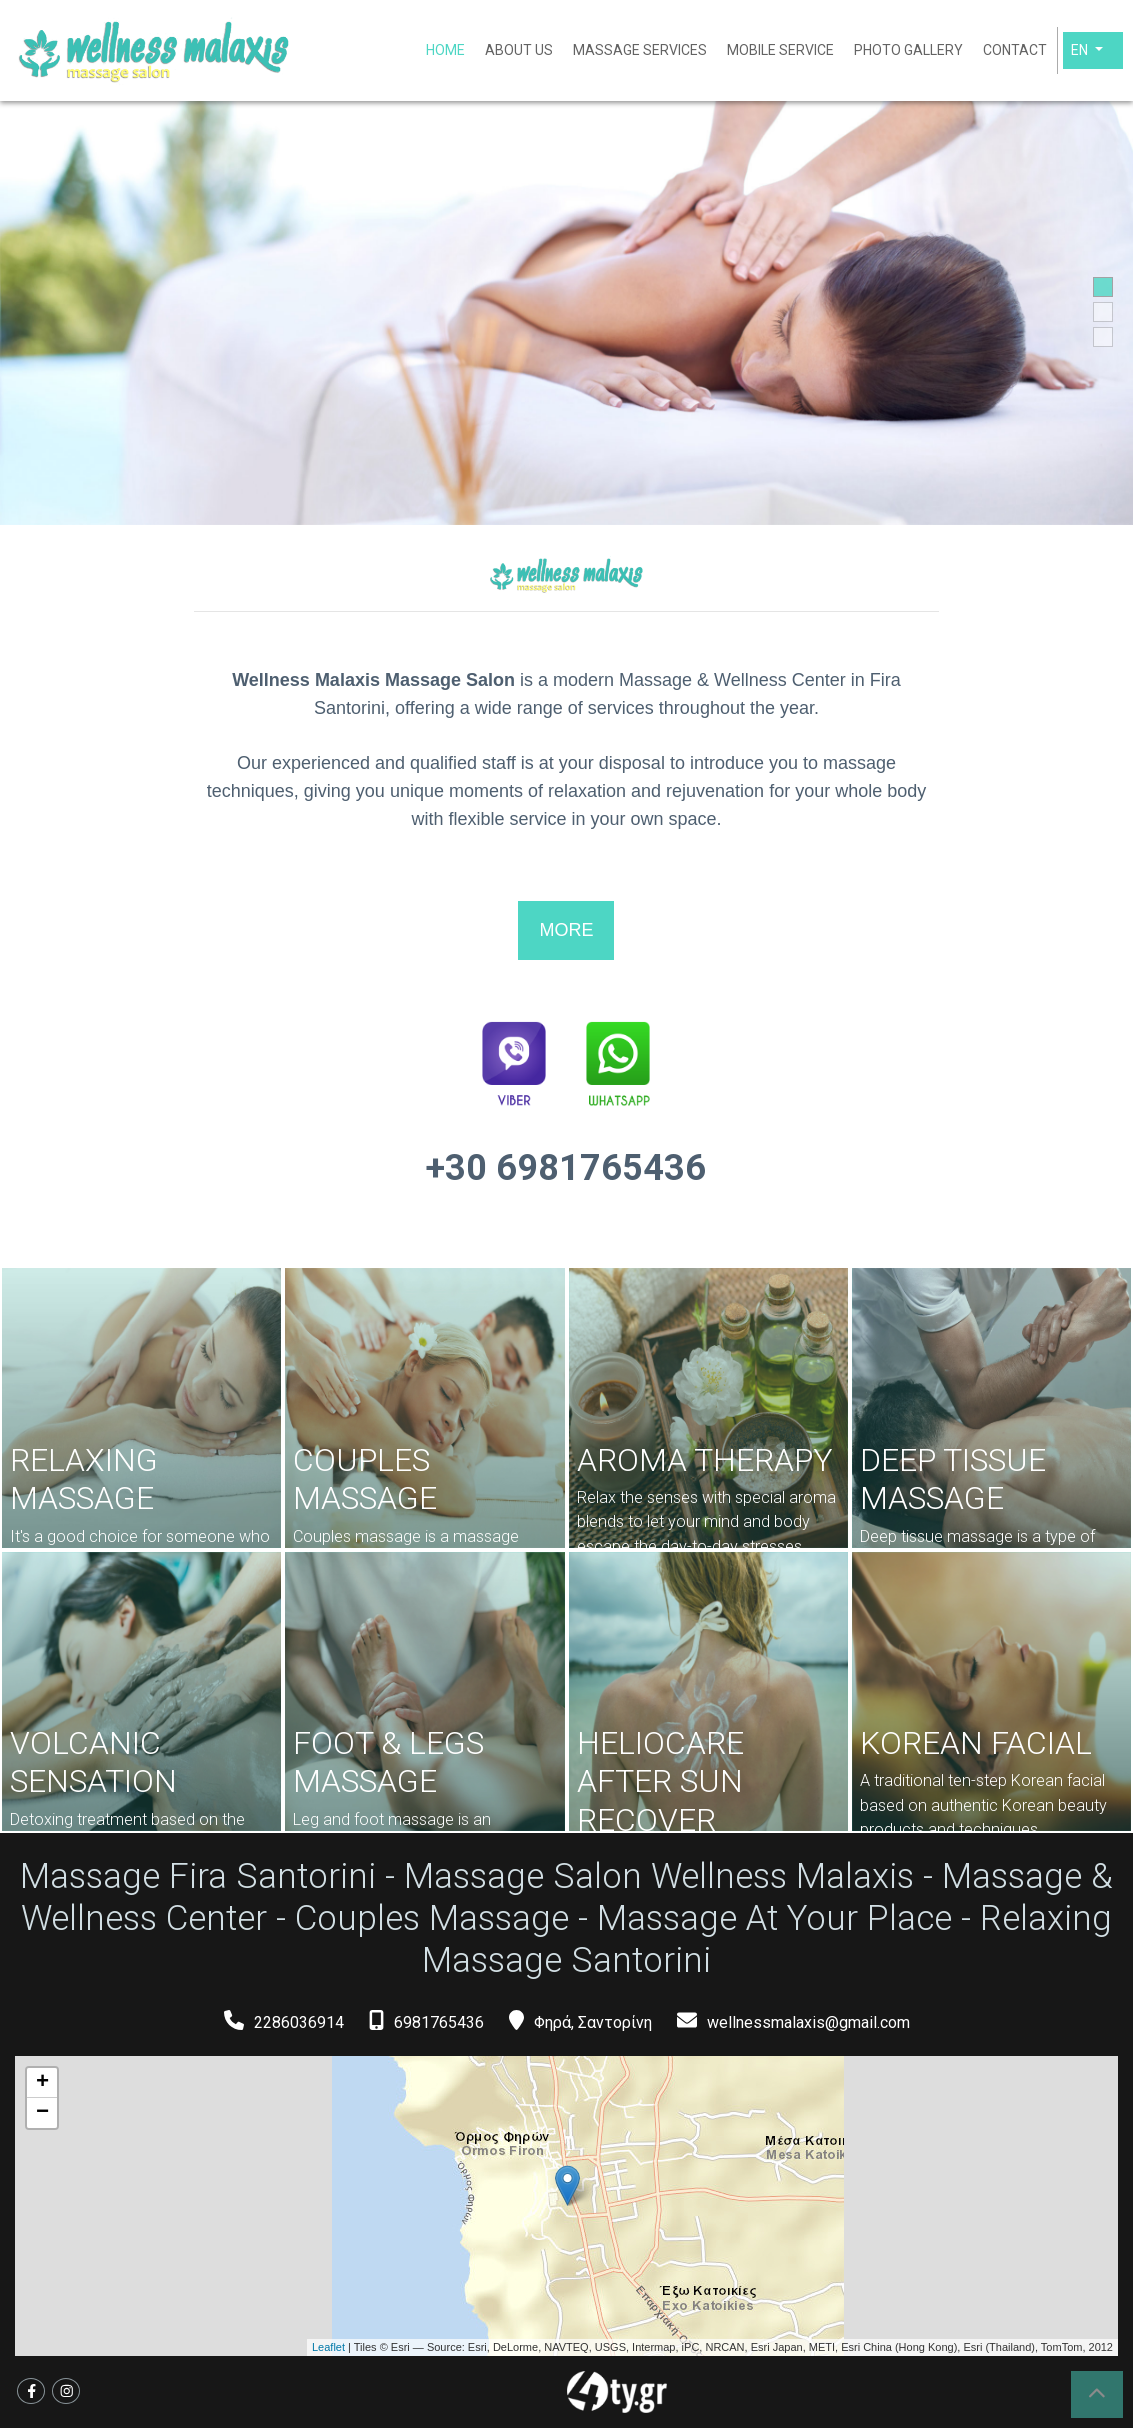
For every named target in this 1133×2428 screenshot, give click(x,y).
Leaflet (328, 2347)
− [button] (42, 2112)
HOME (445, 50)
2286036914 (299, 2021)
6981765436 (439, 2021)
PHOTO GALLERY (908, 50)
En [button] (1081, 50)
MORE (566, 930)
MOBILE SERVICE (780, 50)
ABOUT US (519, 50)
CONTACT (1015, 50)
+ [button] (42, 2082)
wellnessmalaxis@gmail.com (808, 2021)
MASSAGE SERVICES (640, 50)
